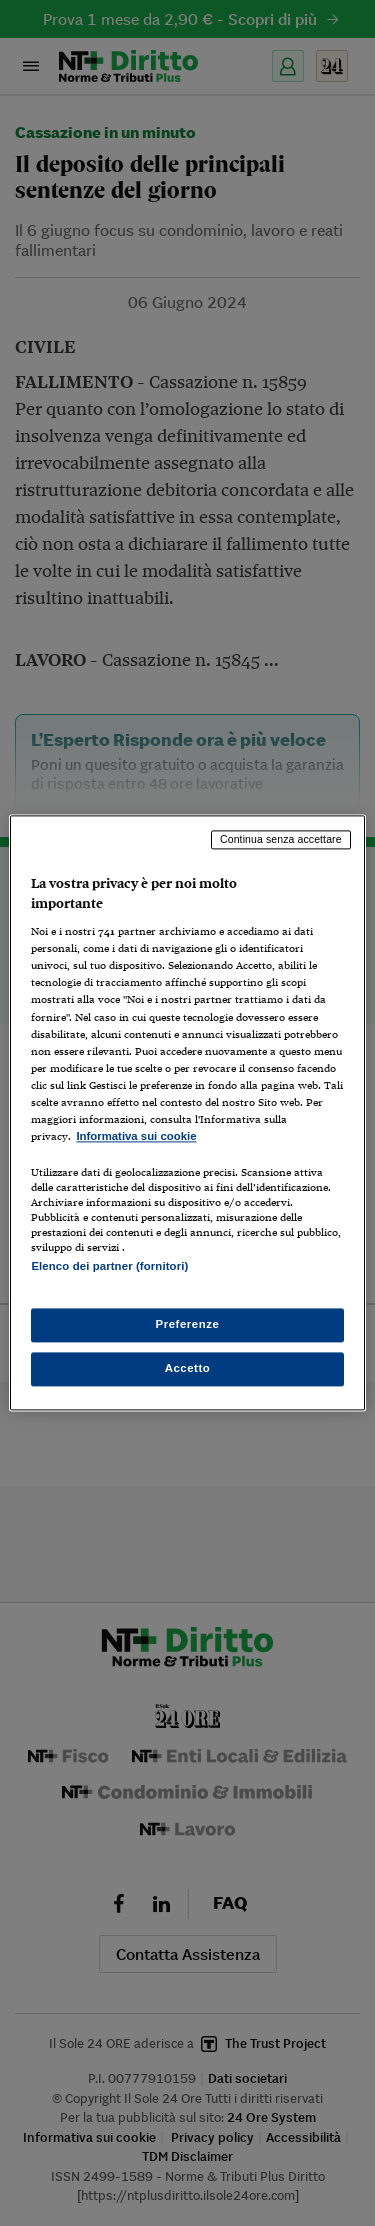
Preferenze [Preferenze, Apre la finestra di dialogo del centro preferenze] (188, 1325)
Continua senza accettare (281, 839)
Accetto (188, 1369)
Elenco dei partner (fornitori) (109, 1266)
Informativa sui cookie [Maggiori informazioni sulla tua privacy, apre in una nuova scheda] (136, 1136)
